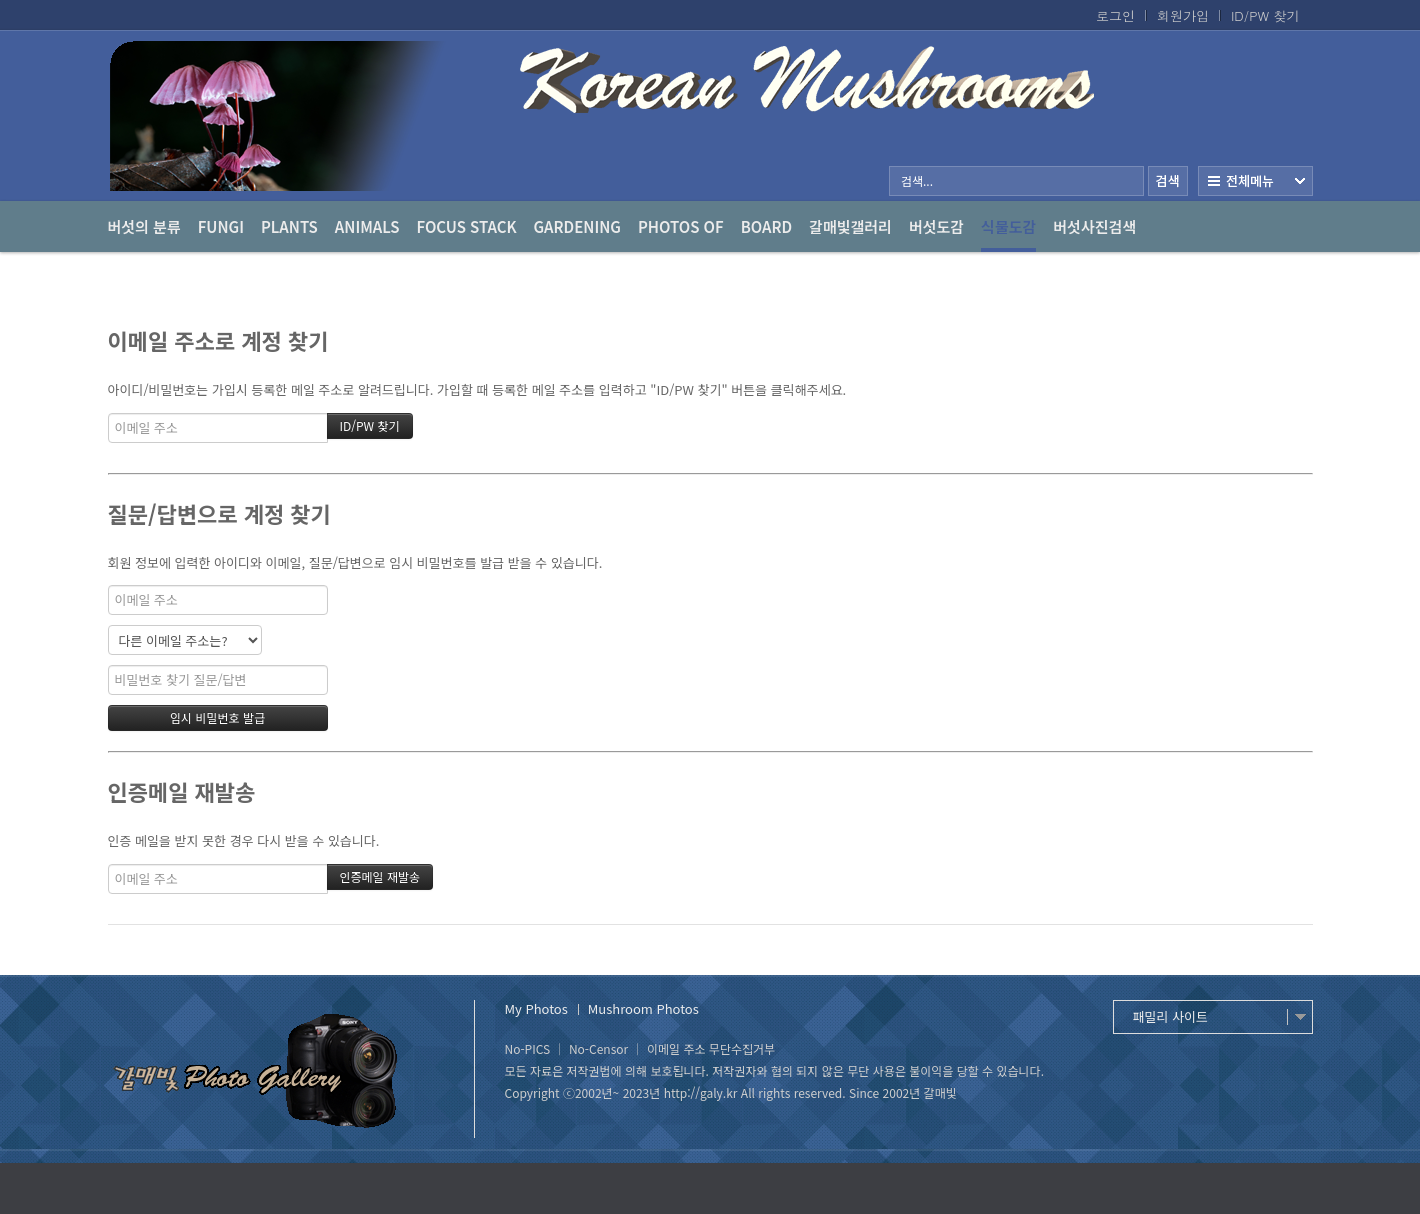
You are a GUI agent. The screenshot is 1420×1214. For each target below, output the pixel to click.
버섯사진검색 (1094, 226)
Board (766, 226)
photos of (681, 226)
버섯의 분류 (144, 226)
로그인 (1115, 16)
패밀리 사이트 (1170, 1016)
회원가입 (1183, 16)
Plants (289, 226)
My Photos (536, 1008)
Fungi (221, 226)
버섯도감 (936, 226)
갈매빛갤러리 (850, 226)
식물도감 (1008, 234)
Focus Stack (467, 226)
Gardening (577, 226)
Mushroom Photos (643, 1008)
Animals (367, 226)
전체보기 (1255, 181)
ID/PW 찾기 (1265, 16)
